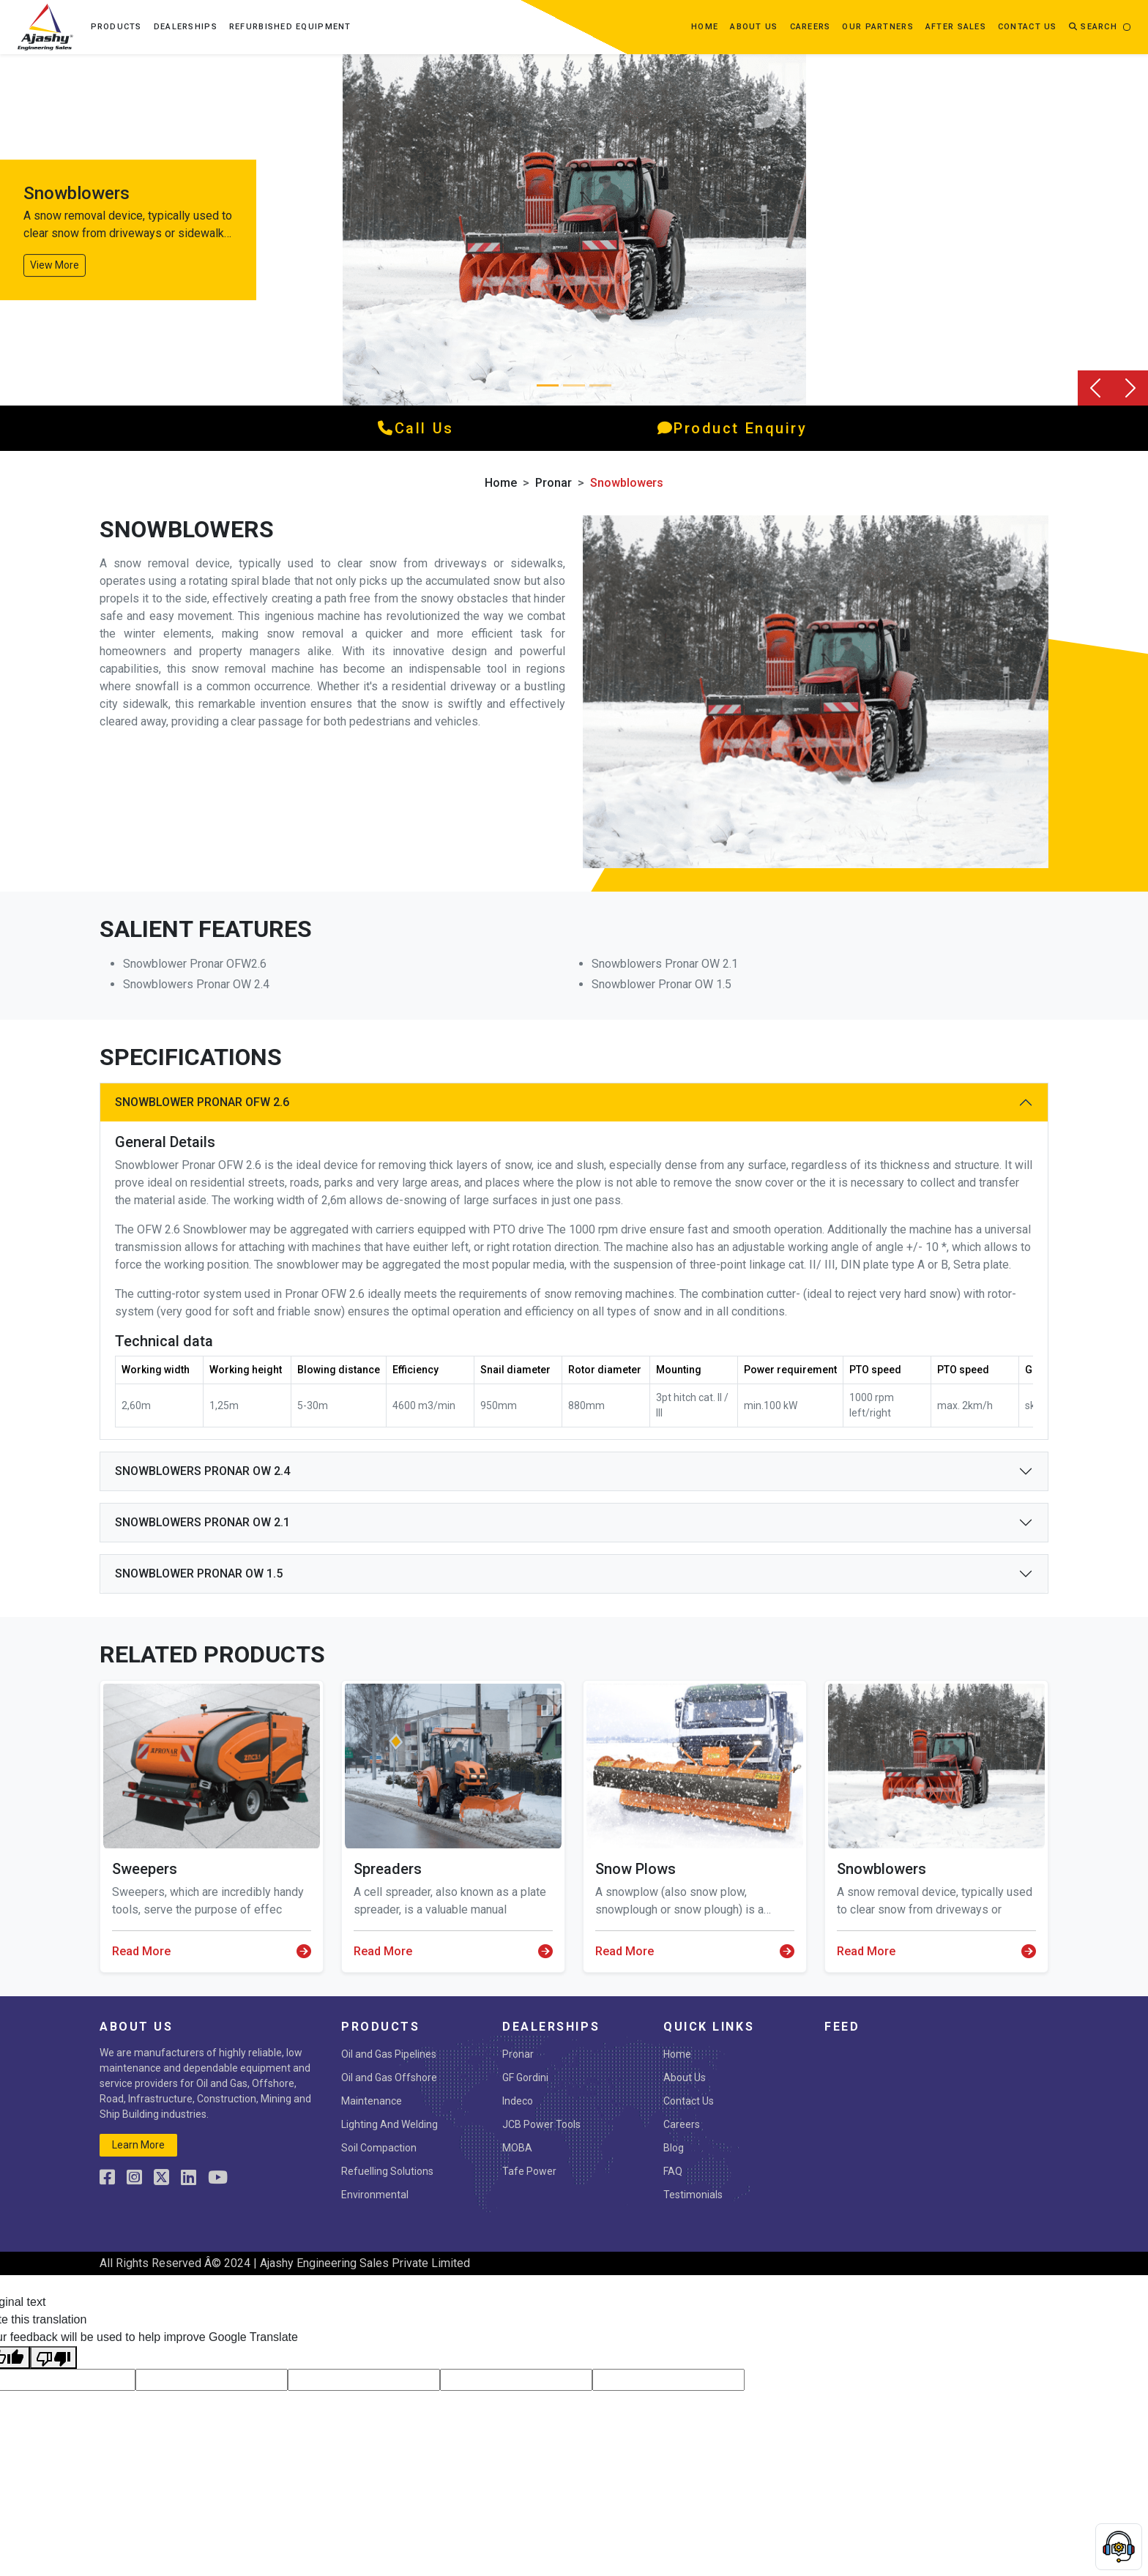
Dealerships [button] (185, 26)
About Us (684, 2077)
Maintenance (371, 2101)
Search (1093, 26)
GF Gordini (525, 2077)
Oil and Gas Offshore (389, 2077)
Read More (211, 1951)
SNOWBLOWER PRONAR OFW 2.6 (202, 1102)
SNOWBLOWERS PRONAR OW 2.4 (202, 1471)
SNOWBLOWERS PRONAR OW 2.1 (202, 1522)
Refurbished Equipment (290, 26)
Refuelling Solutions (387, 2171)
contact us (1027, 26)
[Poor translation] (53, 2357)
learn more (138, 2145)
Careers (810, 26)
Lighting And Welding (389, 2124)
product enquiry (732, 428)
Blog (673, 2148)
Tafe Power (529, 2171)
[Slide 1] (574, 385)
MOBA (517, 2148)
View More (54, 265)
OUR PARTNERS (877, 26)
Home (704, 26)
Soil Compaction (379, 2148)
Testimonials (693, 2194)
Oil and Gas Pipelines (388, 2054)
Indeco (517, 2101)
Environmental (375, 2194)
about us (754, 26)
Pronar (553, 483)
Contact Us (688, 2101)
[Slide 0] (548, 385)
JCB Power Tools (541, 2124)
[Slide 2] (600, 385)
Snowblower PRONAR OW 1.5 (199, 1573)
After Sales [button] (955, 26)
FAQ (672, 2171)
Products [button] (116, 26)
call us (415, 428)
